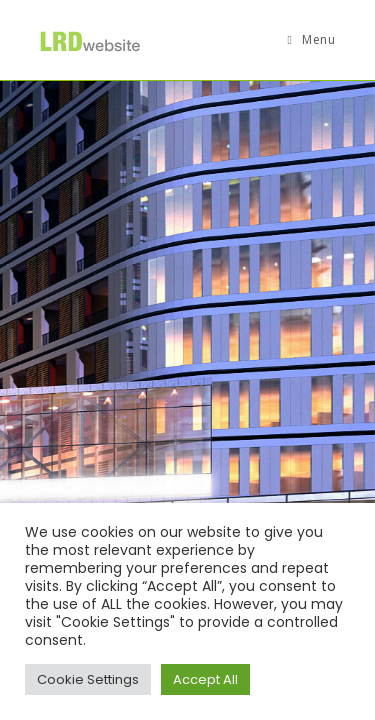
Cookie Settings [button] (88, 679)
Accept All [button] (205, 679)
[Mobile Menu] (311, 40)
